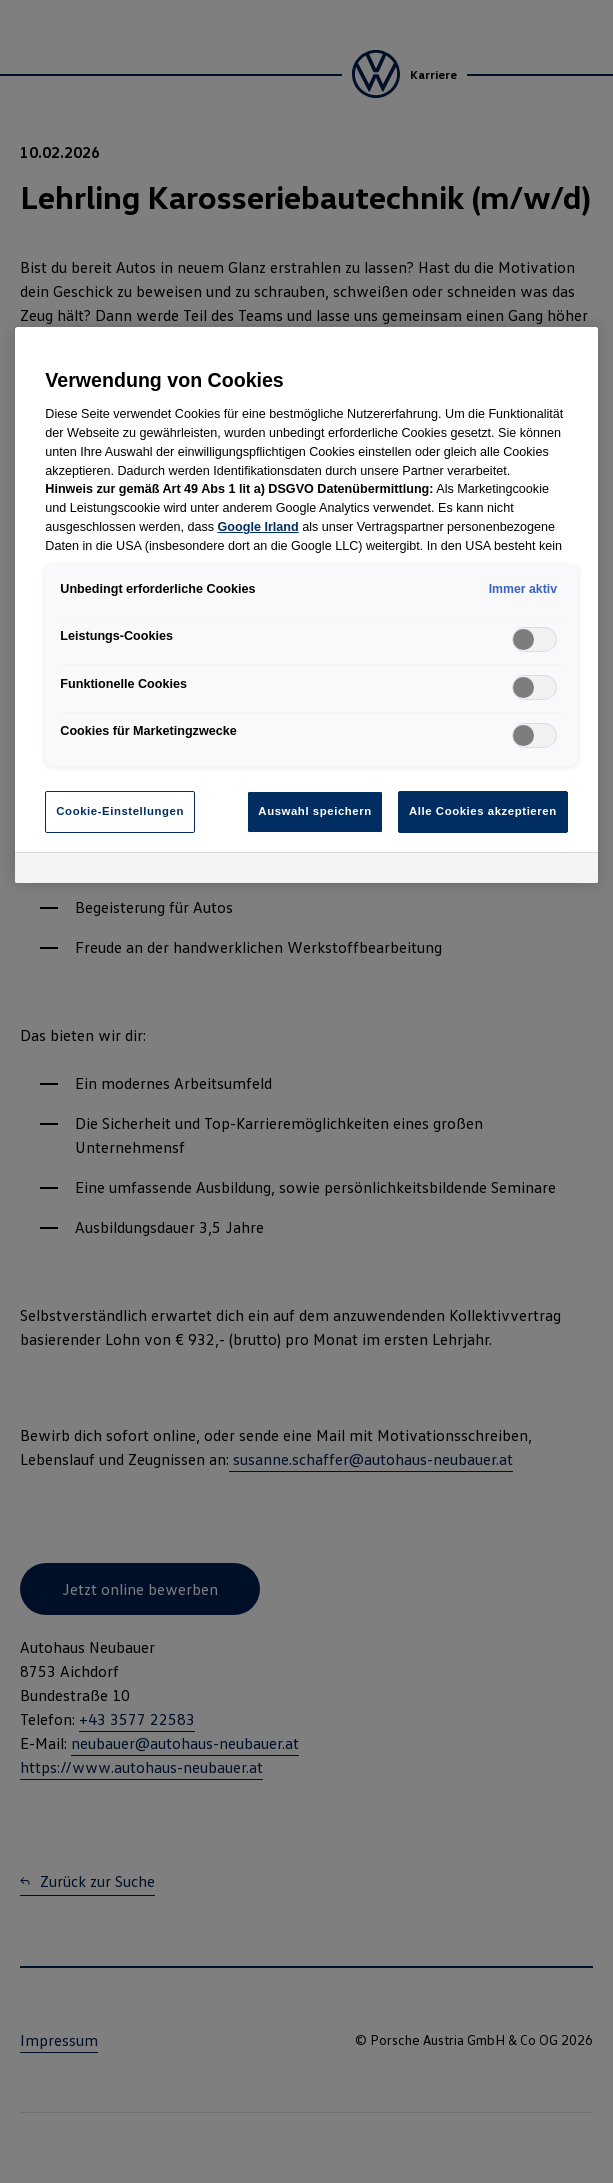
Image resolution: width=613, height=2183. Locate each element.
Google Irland (258, 527)
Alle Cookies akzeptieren (483, 811)
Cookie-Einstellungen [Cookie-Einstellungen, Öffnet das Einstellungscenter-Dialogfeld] (120, 811)
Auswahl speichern (314, 811)
